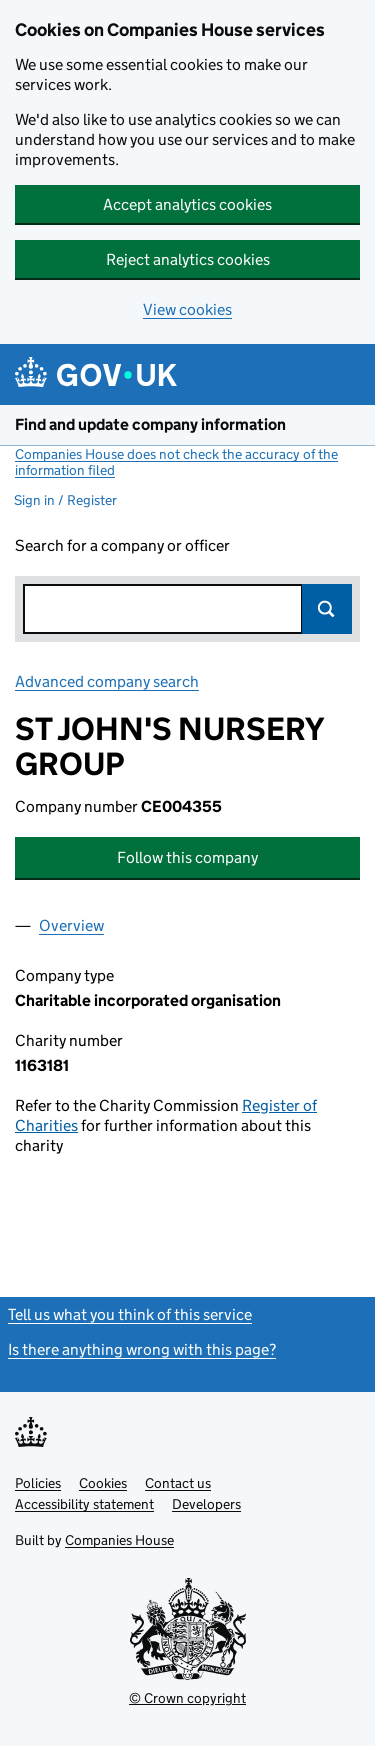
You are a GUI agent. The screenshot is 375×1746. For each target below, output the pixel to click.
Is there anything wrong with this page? (142, 1349)
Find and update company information (150, 424)
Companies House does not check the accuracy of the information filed (176, 462)
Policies (38, 1483)
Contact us (178, 1483)
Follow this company (187, 857)
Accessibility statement (84, 1504)
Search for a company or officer (122, 545)
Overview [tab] (71, 925)
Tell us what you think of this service (130, 1314)
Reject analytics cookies (188, 259)
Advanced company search (107, 681)
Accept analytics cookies (187, 204)
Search (327, 609)
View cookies (187, 309)
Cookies (103, 1483)
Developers (206, 1504)
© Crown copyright (187, 1698)
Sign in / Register (65, 500)
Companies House (119, 1540)
